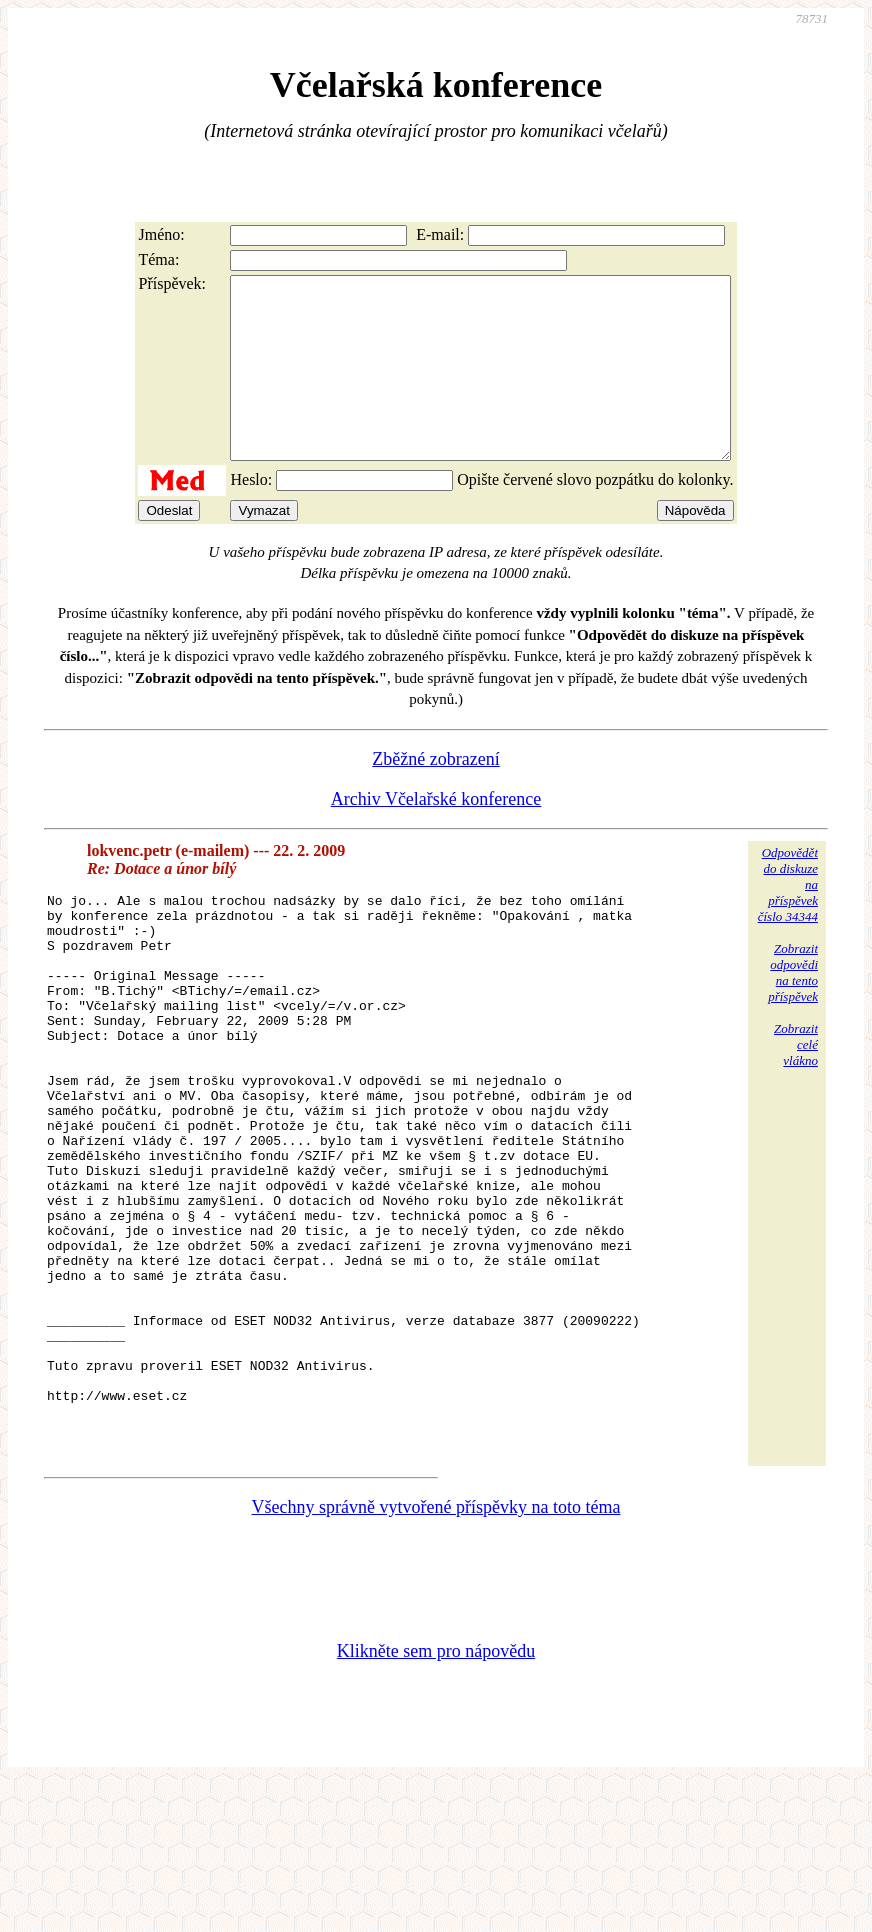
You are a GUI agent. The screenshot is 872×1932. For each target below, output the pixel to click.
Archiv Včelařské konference (436, 835)
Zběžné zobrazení (435, 795)
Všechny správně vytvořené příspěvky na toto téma (436, 1654)
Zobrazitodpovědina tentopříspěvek (793, 1008)
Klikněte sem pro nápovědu (436, 1798)
